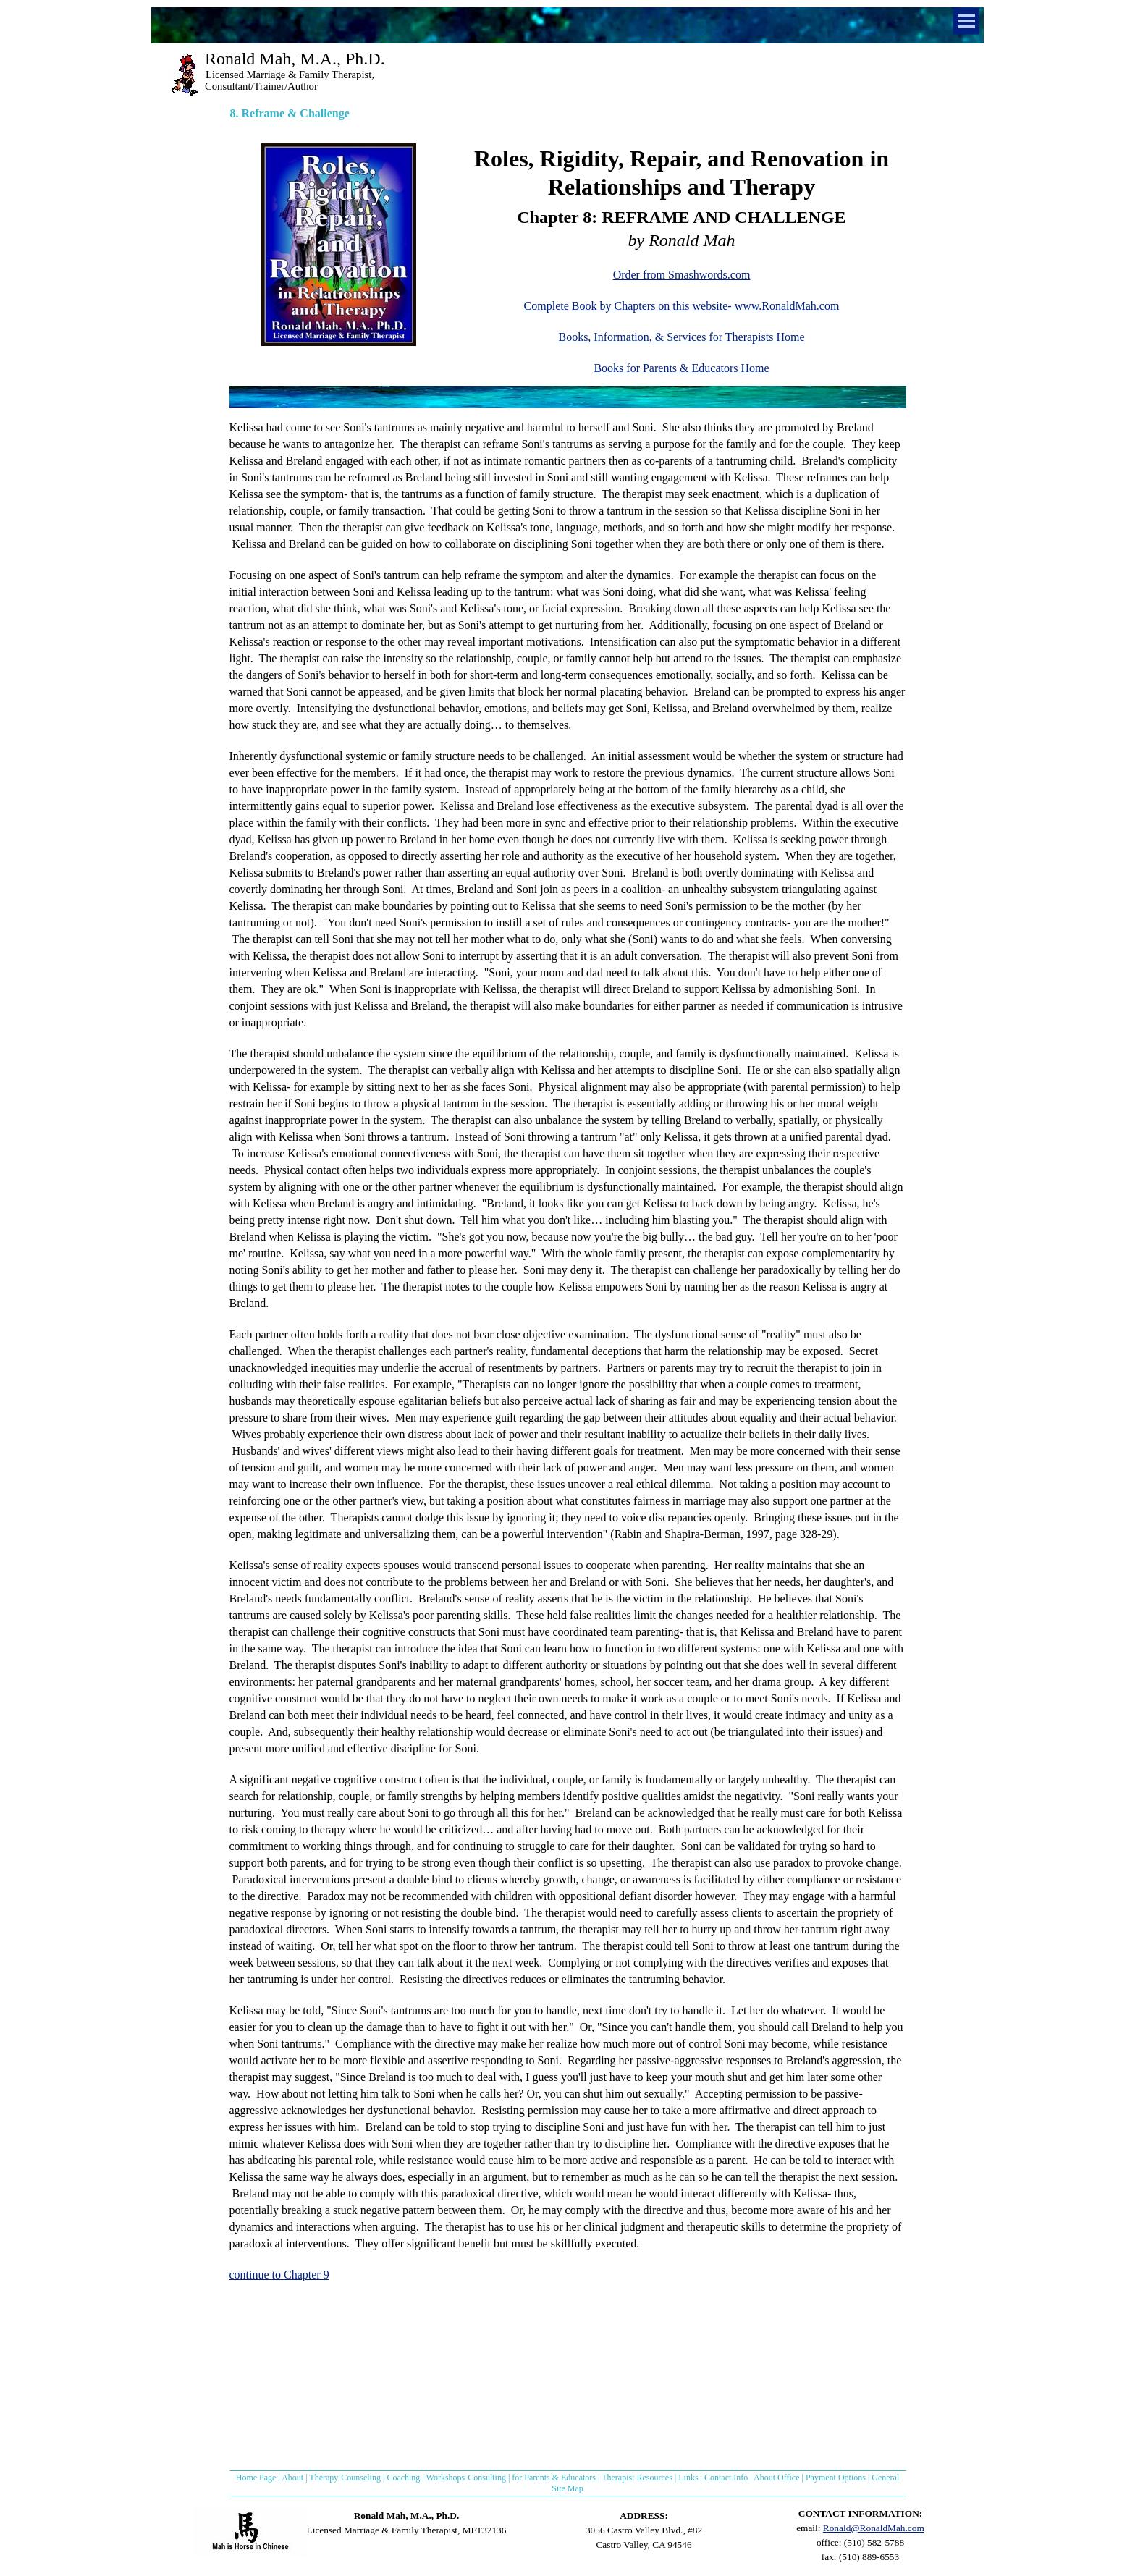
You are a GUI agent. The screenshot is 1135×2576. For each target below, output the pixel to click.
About (292, 2477)
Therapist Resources (637, 2477)
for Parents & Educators (554, 2477)
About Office (776, 2477)
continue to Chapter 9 (279, 2274)
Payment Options (836, 2477)
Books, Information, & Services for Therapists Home (681, 337)
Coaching (403, 2477)
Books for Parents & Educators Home (681, 368)
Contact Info (726, 2477)
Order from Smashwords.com (682, 275)
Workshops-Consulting (466, 2477)
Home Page (256, 2477)
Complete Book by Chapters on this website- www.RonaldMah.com (682, 306)
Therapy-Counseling (345, 2477)
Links (688, 2477)
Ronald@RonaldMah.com (873, 2527)
